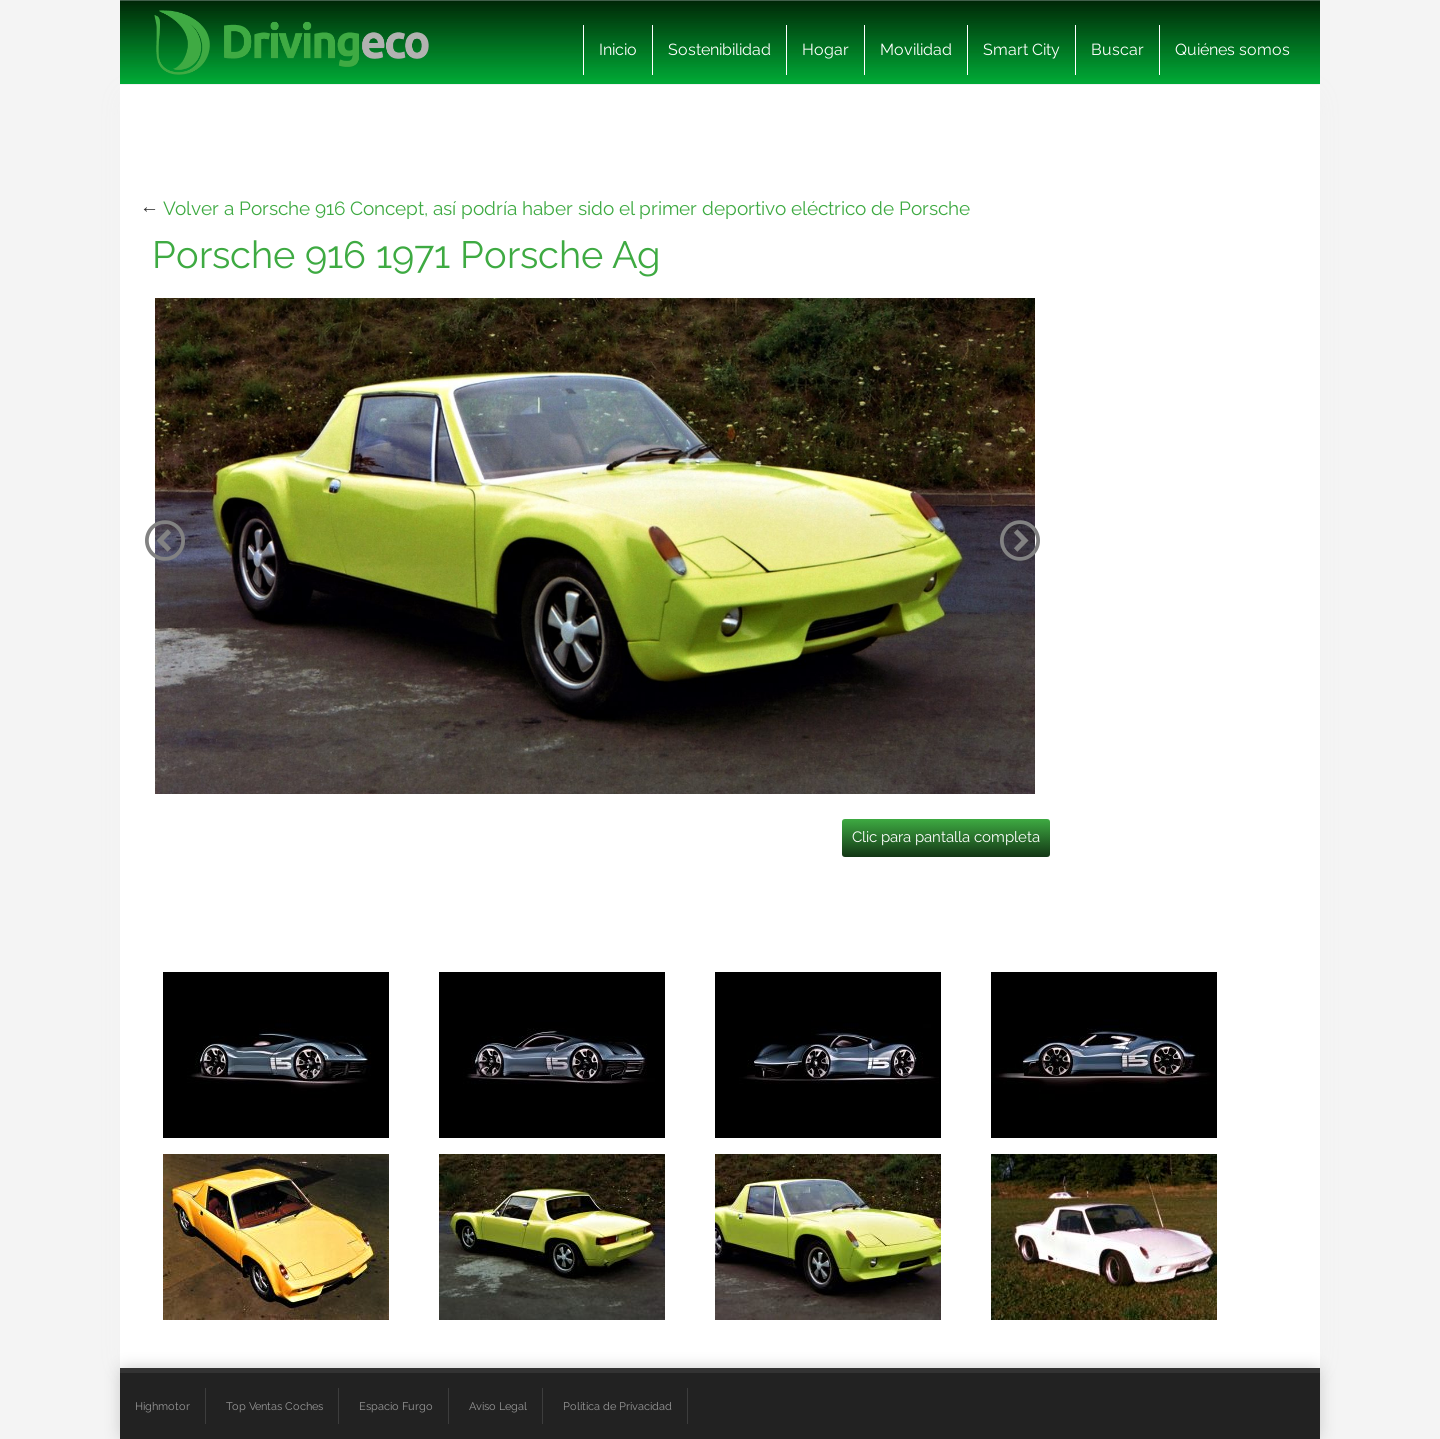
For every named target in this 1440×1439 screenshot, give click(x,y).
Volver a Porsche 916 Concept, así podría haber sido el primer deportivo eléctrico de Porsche (566, 208)
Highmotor (162, 1406)
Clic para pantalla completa (946, 837)
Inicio (618, 49)
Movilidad (916, 49)
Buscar (1117, 49)
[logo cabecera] (291, 42)
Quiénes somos (1232, 49)
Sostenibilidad (719, 49)
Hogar (825, 49)
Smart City (1021, 49)
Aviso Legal (498, 1406)
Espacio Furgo (396, 1406)
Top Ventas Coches (274, 1406)
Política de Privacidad (617, 1406)
